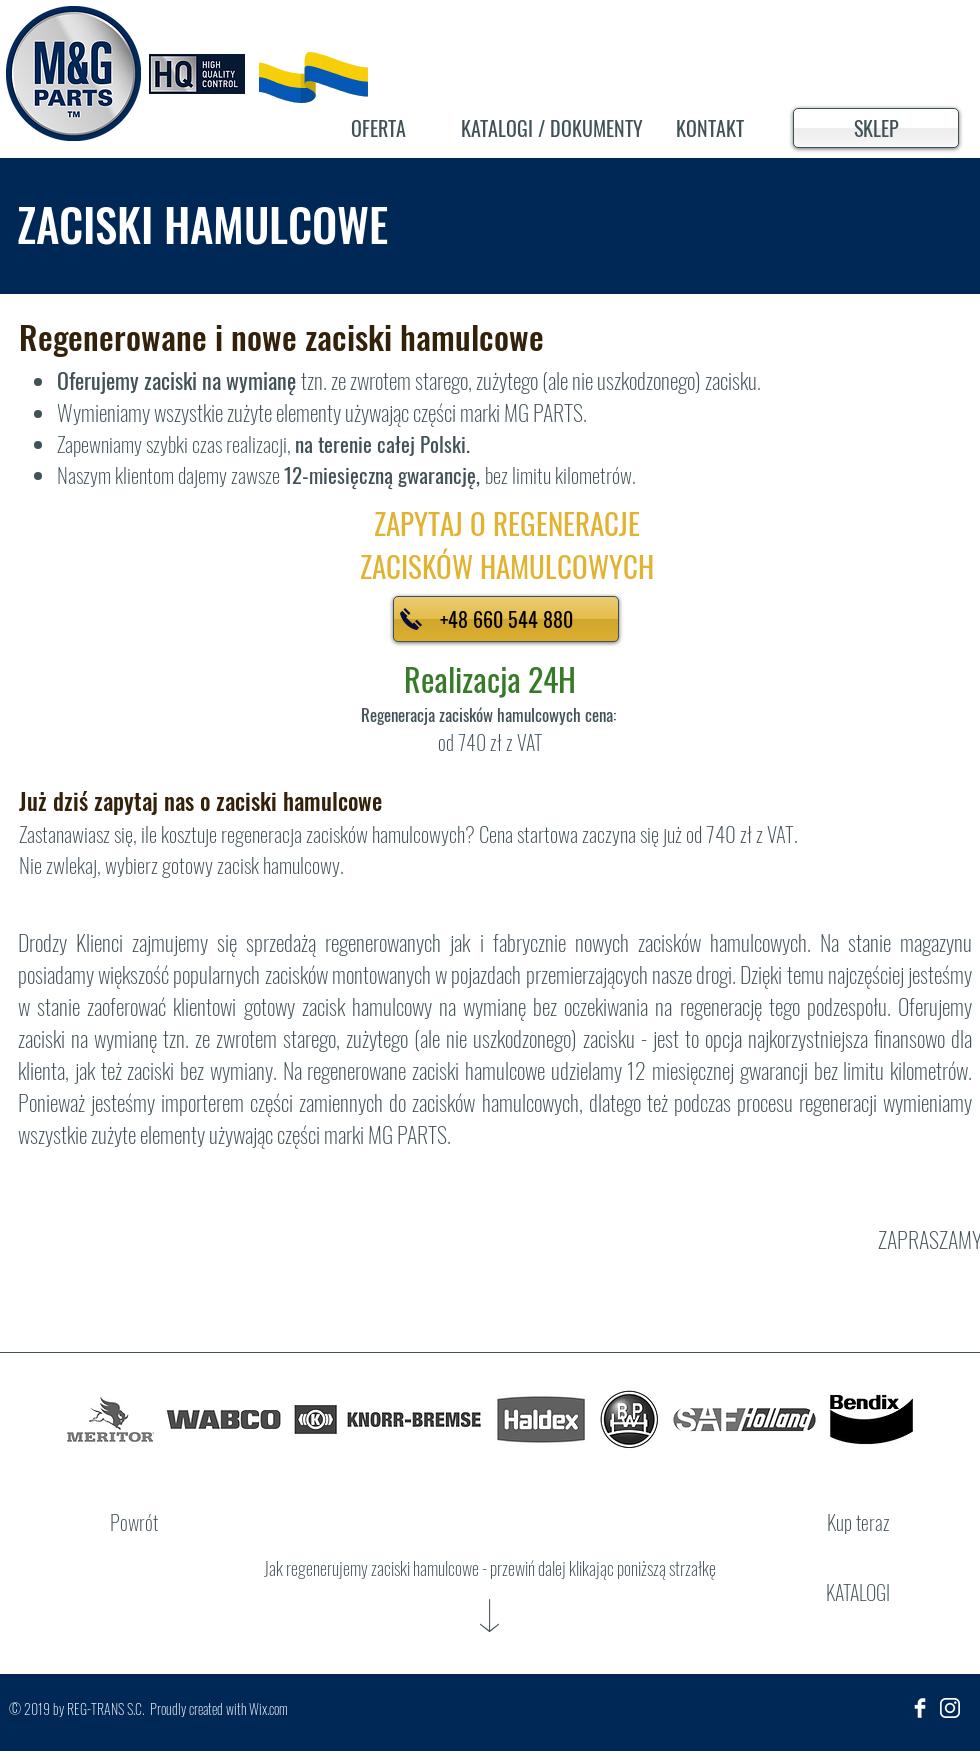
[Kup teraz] (858, 1522)
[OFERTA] (378, 128)
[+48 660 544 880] (506, 619)
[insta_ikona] (950, 1708)
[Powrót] (134, 1522)
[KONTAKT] (710, 128)
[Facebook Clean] (920, 1708)
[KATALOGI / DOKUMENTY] (552, 128)
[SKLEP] (876, 128)
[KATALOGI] (858, 1592)
